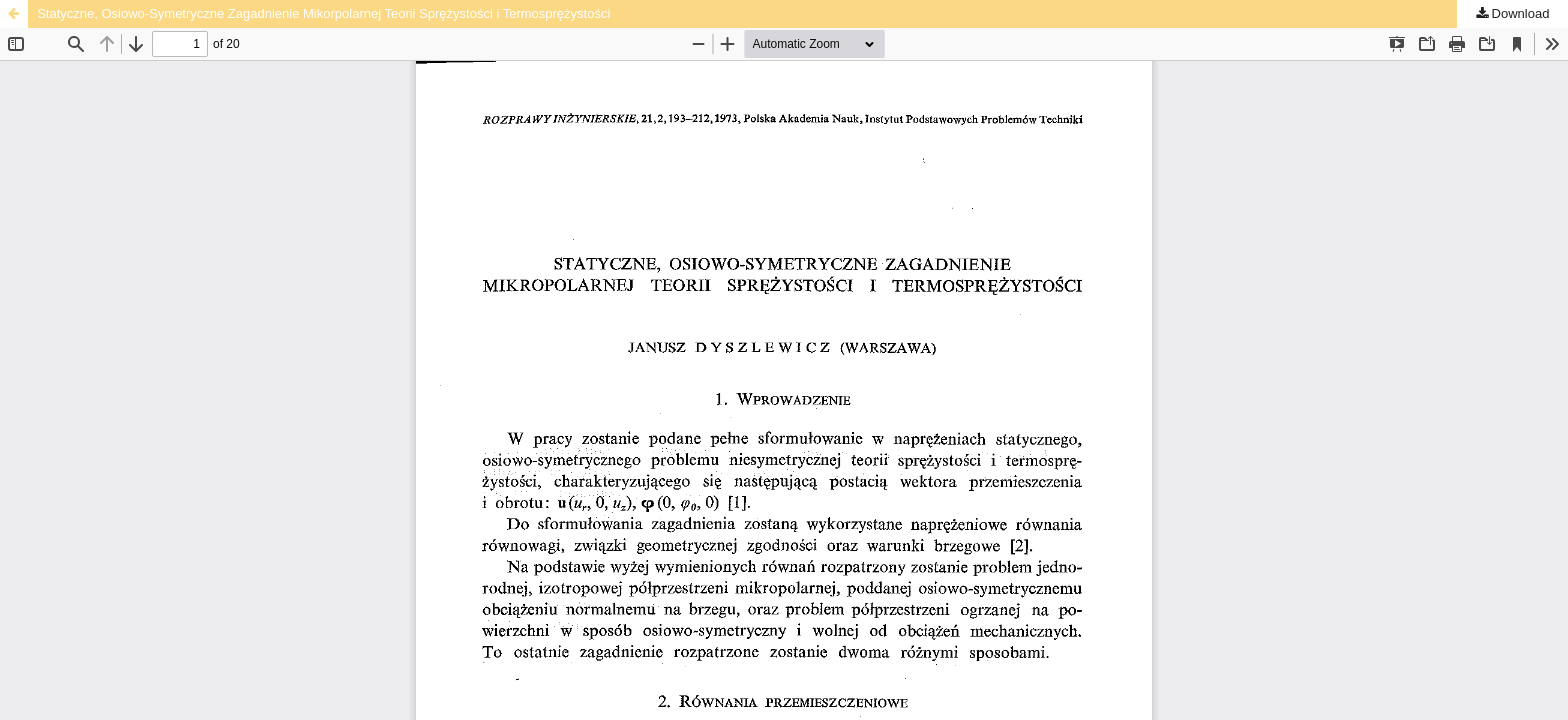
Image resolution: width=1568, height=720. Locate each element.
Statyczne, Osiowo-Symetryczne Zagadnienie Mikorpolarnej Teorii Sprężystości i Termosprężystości (323, 13)
